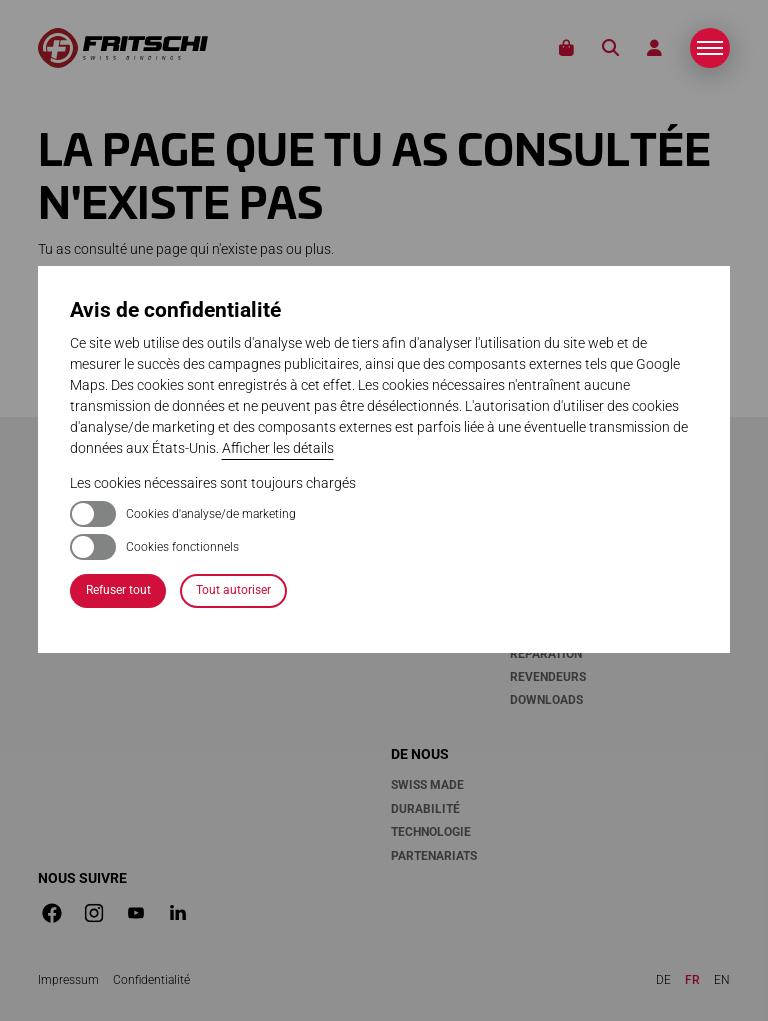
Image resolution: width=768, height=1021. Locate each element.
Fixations (426, 458)
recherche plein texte (405, 354)
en (722, 980)
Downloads (546, 700)
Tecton (413, 490)
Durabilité (425, 809)
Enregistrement (562, 513)
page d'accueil (161, 333)
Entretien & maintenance (552, 595)
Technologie (431, 832)
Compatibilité (554, 560)
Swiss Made (427, 785)
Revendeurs (548, 677)
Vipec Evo (421, 513)
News (661, 490)
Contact (536, 490)
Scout (410, 560)
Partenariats (434, 856)
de (663, 980)
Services (542, 458)
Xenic (408, 537)
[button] (710, 48)
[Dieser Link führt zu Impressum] (68, 981)
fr (692, 980)
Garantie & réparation (546, 641)
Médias (667, 513)
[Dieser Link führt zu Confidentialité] (151, 981)
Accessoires (430, 584)
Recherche (610, 48)
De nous (420, 754)
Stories (674, 458)
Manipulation (435, 607)
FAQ (521, 537)
